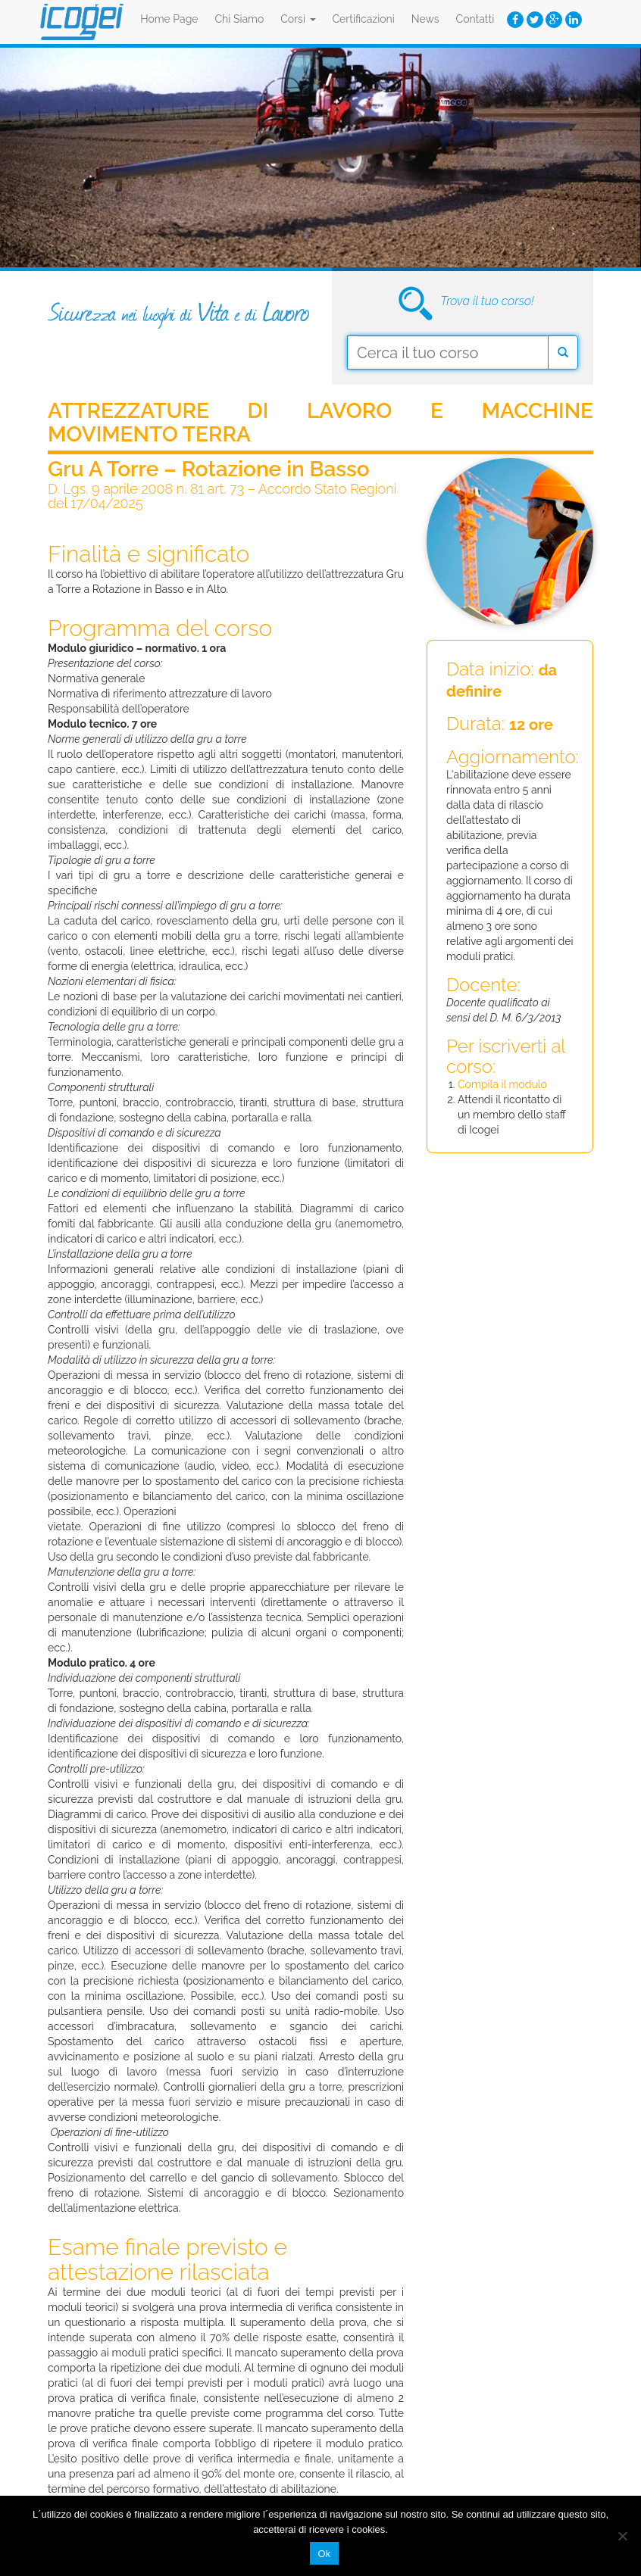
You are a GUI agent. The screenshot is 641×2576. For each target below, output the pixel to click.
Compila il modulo (502, 1084)
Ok (323, 2553)
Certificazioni (364, 19)
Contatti (475, 19)
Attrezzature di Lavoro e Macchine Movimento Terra (320, 422)
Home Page (169, 19)
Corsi (297, 19)
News (425, 19)
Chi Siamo (239, 19)
